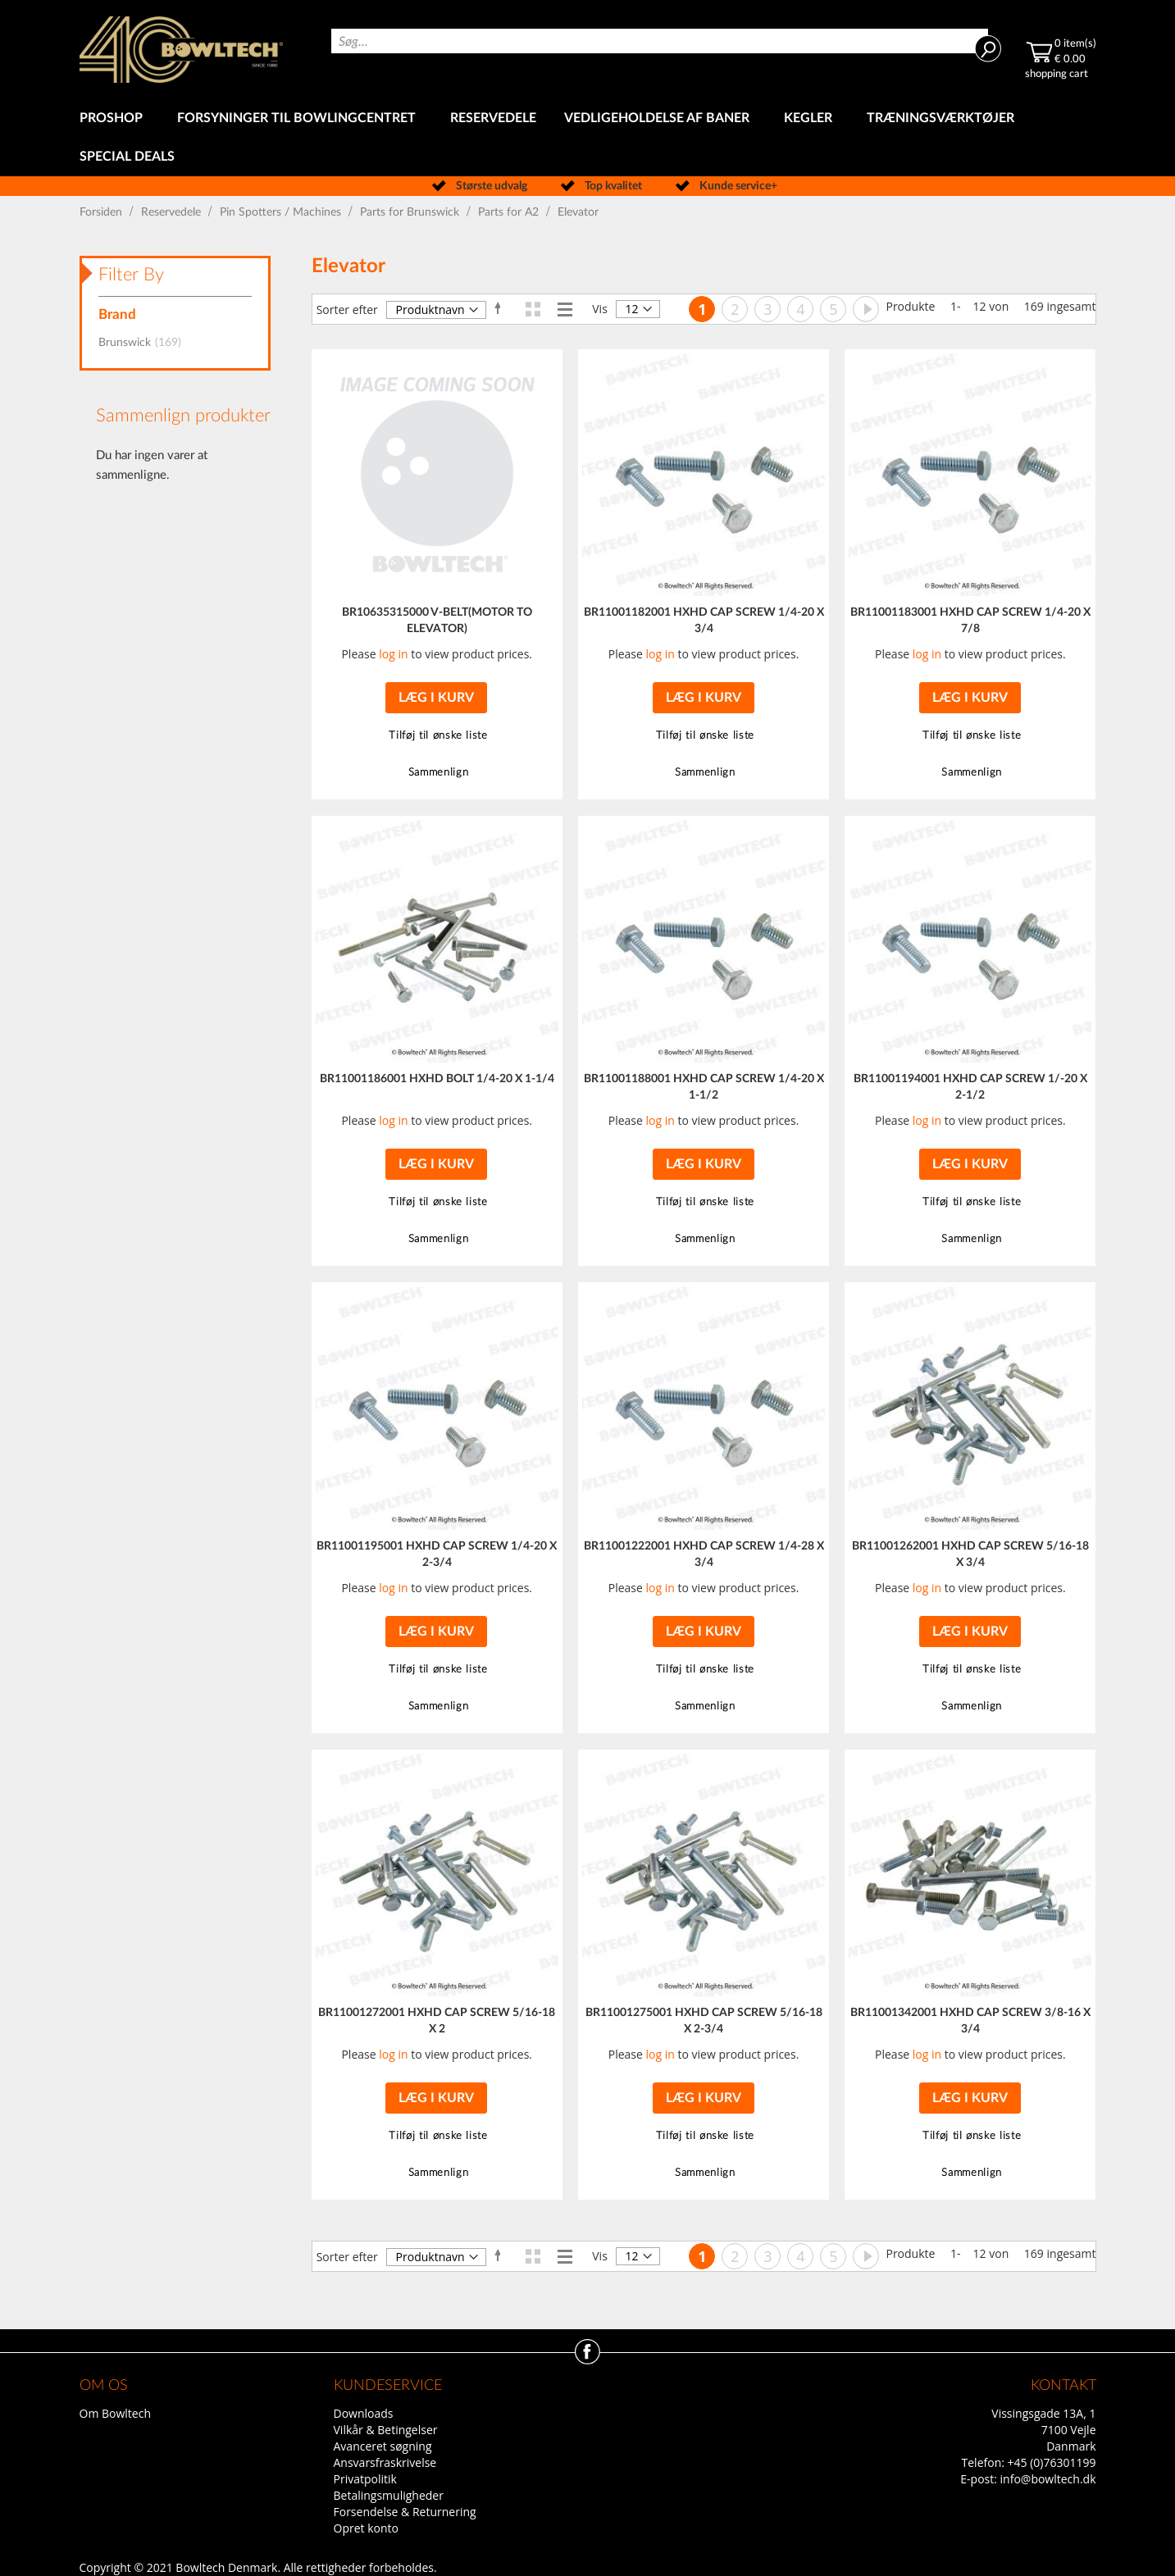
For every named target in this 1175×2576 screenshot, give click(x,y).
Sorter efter (347, 309)
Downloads (364, 2413)
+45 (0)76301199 (1052, 2462)
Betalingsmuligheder (389, 2495)
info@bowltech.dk (1048, 2479)
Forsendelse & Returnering (405, 2511)
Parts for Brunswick (411, 212)
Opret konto (366, 2528)
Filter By (131, 275)
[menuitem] (114, 118)
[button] (436, 735)
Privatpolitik (365, 2479)
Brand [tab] (117, 314)
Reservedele (172, 212)
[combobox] (659, 41)
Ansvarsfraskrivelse (385, 2462)
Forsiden (102, 212)
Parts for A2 (510, 212)
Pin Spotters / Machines (282, 212)
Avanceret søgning (383, 2446)
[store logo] (181, 49)
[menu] (588, 137)
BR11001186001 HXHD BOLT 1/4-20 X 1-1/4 (437, 1079)
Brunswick (144, 342)
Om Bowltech (115, 2413)
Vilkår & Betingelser (386, 2429)
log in (393, 654)
